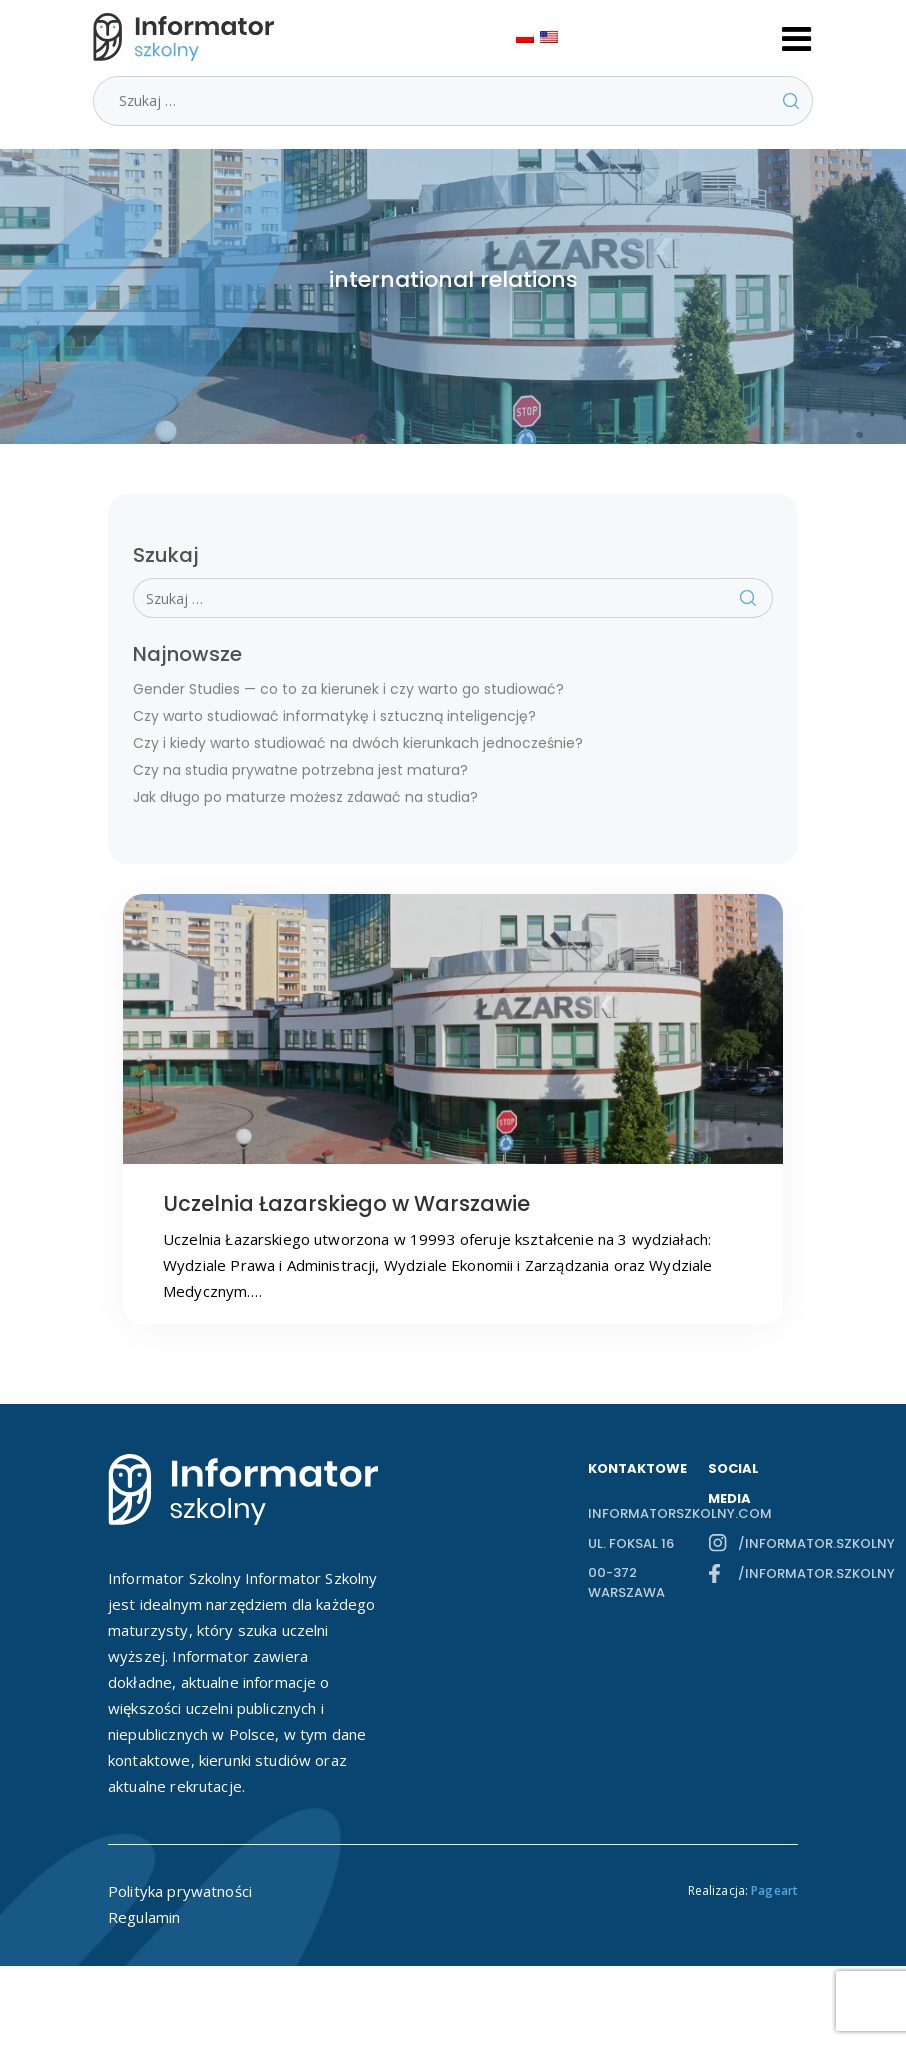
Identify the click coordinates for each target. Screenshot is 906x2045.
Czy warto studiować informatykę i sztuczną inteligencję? (334, 716)
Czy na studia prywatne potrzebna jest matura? (300, 770)
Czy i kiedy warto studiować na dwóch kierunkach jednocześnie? (358, 743)
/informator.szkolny (768, 1543)
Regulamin (144, 1917)
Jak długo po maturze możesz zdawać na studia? (305, 797)
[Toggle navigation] (797, 37)
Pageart (774, 1890)
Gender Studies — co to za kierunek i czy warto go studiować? (348, 689)
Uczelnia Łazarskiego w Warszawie (346, 1203)
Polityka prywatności (180, 1891)
